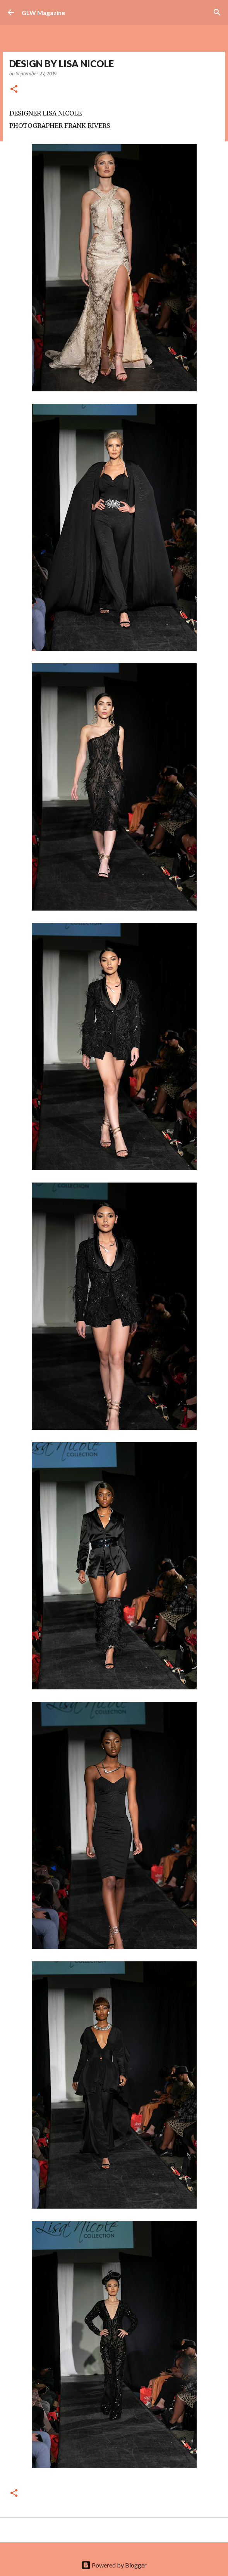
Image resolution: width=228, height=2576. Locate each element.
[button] (14, 89)
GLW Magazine (43, 12)
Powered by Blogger (114, 2565)
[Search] (217, 12)
